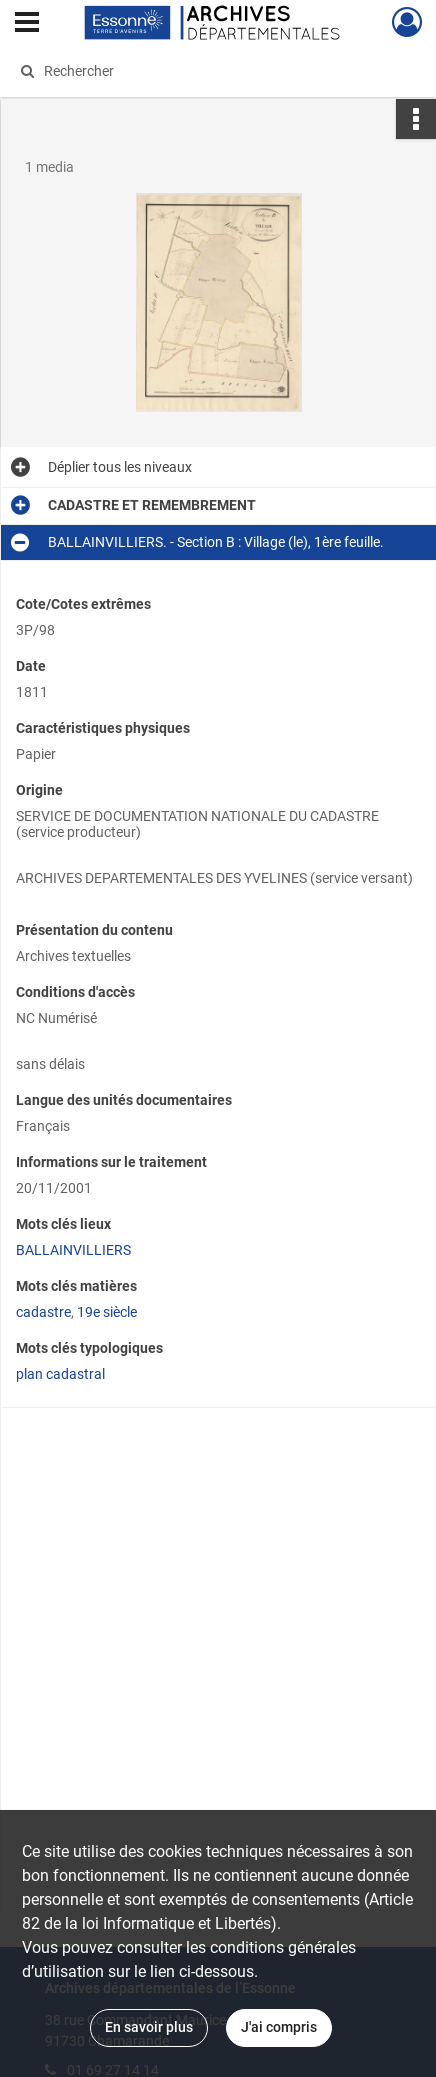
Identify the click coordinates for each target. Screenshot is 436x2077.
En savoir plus (149, 2027)
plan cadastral (60, 1374)
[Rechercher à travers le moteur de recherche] (211, 71)
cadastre (43, 1312)
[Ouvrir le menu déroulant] (27, 24)
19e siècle (107, 1312)
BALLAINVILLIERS (73, 1250)
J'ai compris (279, 2027)
